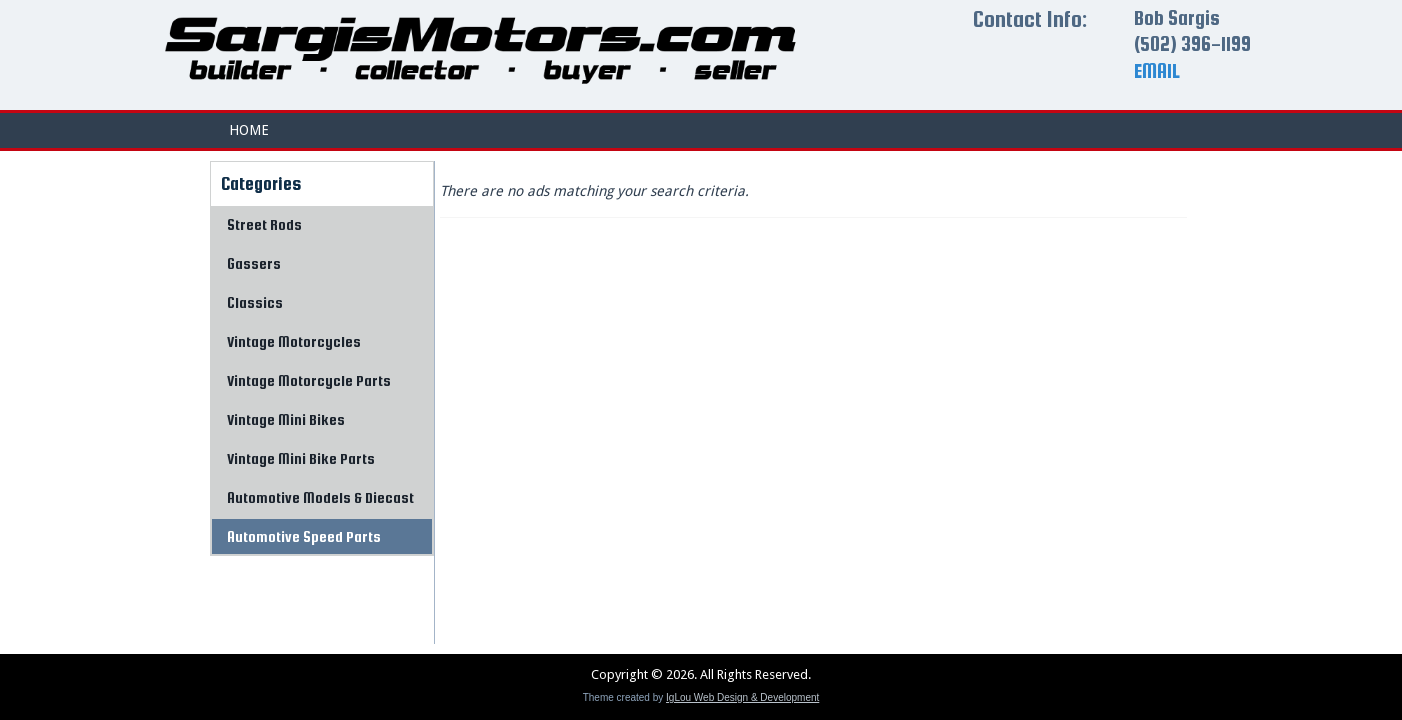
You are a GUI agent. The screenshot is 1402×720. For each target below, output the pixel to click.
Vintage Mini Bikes (286, 419)
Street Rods (264, 224)
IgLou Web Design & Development (742, 697)
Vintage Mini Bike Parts (301, 458)
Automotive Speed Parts (304, 536)
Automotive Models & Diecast (320, 497)
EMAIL (1157, 70)
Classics (255, 302)
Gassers (254, 263)
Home (249, 130)
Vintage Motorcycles (294, 341)
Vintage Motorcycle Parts (309, 380)
